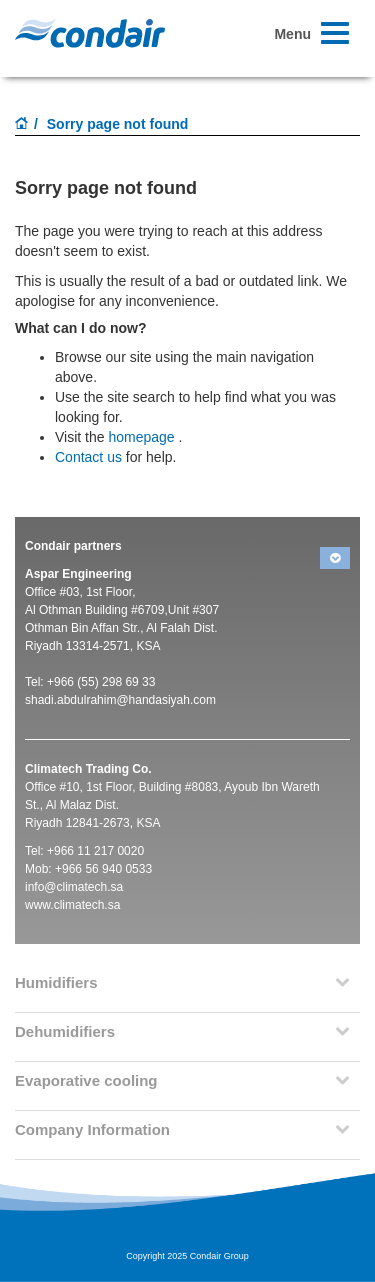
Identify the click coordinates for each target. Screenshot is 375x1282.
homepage (141, 437)
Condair (90, 33)
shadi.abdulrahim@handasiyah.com (120, 700)
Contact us (88, 457)
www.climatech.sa (72, 905)
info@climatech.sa (74, 887)
